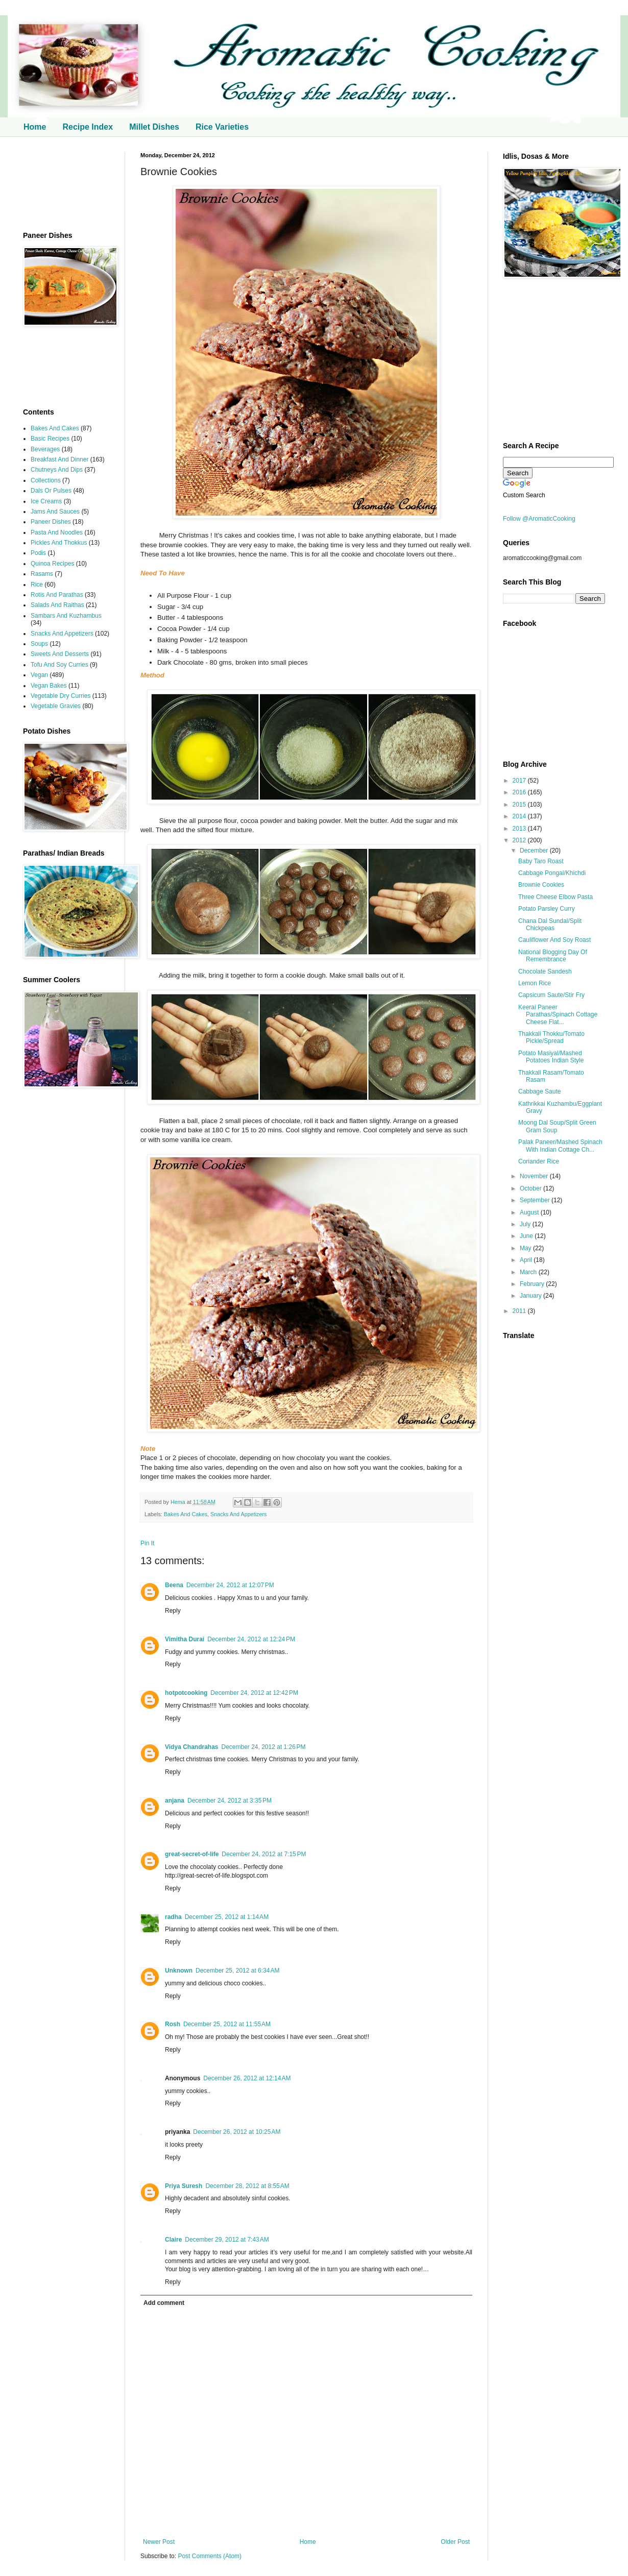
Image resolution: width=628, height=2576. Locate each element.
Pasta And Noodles (57, 532)
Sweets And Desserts (60, 654)
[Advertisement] (66, 184)
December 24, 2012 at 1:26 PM (263, 1747)
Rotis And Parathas (57, 594)
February (533, 1283)
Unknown (178, 1970)
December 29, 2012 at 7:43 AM (227, 2239)
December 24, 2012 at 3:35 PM (229, 1800)
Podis (38, 552)
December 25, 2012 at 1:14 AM (227, 1917)
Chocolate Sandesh (545, 971)
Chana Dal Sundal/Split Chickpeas (550, 924)
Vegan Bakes (49, 685)
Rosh (172, 2024)
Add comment (163, 2302)
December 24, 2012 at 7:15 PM (264, 1854)
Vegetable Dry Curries (60, 695)
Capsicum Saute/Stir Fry (551, 995)
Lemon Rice (534, 983)
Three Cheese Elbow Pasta (555, 897)
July (526, 1224)
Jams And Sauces (55, 511)
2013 (520, 828)
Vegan (39, 674)
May (526, 1248)
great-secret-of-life (192, 1854)
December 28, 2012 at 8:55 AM (247, 2186)
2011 (520, 1311)
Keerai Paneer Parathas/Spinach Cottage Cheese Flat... (557, 1015)
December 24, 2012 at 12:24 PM (251, 1639)
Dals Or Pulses (51, 490)
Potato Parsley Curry (546, 908)
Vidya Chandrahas (191, 1747)
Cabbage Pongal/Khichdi (552, 873)
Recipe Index (87, 127)
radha (173, 1917)
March (529, 1272)
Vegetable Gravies (56, 706)
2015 (520, 804)
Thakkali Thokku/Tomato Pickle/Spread (551, 1037)
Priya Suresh (183, 2186)
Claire (173, 2239)
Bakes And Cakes (185, 1514)
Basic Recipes (50, 438)
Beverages (45, 449)
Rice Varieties (222, 127)
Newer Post (159, 2541)
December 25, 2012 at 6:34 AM (237, 1970)
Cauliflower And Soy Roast (554, 939)
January (531, 1295)
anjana (174, 1800)
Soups (39, 643)
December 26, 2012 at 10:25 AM (236, 2131)
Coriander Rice (538, 1161)
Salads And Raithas (57, 605)
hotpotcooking (186, 1692)
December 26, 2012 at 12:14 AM (247, 2078)
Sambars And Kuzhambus (66, 615)
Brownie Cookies (541, 884)
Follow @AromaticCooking (539, 518)
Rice (37, 584)
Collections (46, 480)
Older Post (455, 2541)
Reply (173, 1610)
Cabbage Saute (539, 1091)
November (535, 1176)
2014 (520, 816)
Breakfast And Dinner (59, 459)
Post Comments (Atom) (209, 2556)
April (527, 1259)
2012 (520, 840)
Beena (174, 1585)
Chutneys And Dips (57, 469)
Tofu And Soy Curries (59, 664)
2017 (520, 780)
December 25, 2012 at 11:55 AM (227, 2024)
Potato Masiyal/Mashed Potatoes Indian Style (551, 1057)
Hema (179, 1502)
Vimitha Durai (184, 1639)
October (531, 1188)
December (535, 850)
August (530, 1212)
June (527, 1236)
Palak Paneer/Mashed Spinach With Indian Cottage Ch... (560, 1145)
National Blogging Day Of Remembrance (552, 956)
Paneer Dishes (51, 521)
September (535, 1200)
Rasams (42, 573)
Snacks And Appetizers (238, 1514)
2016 (520, 792)
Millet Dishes (154, 127)
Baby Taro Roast (541, 861)
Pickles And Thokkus (59, 542)
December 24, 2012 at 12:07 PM (230, 1585)
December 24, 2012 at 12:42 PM (254, 1692)
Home (34, 127)
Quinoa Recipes (52, 563)
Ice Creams (46, 501)
